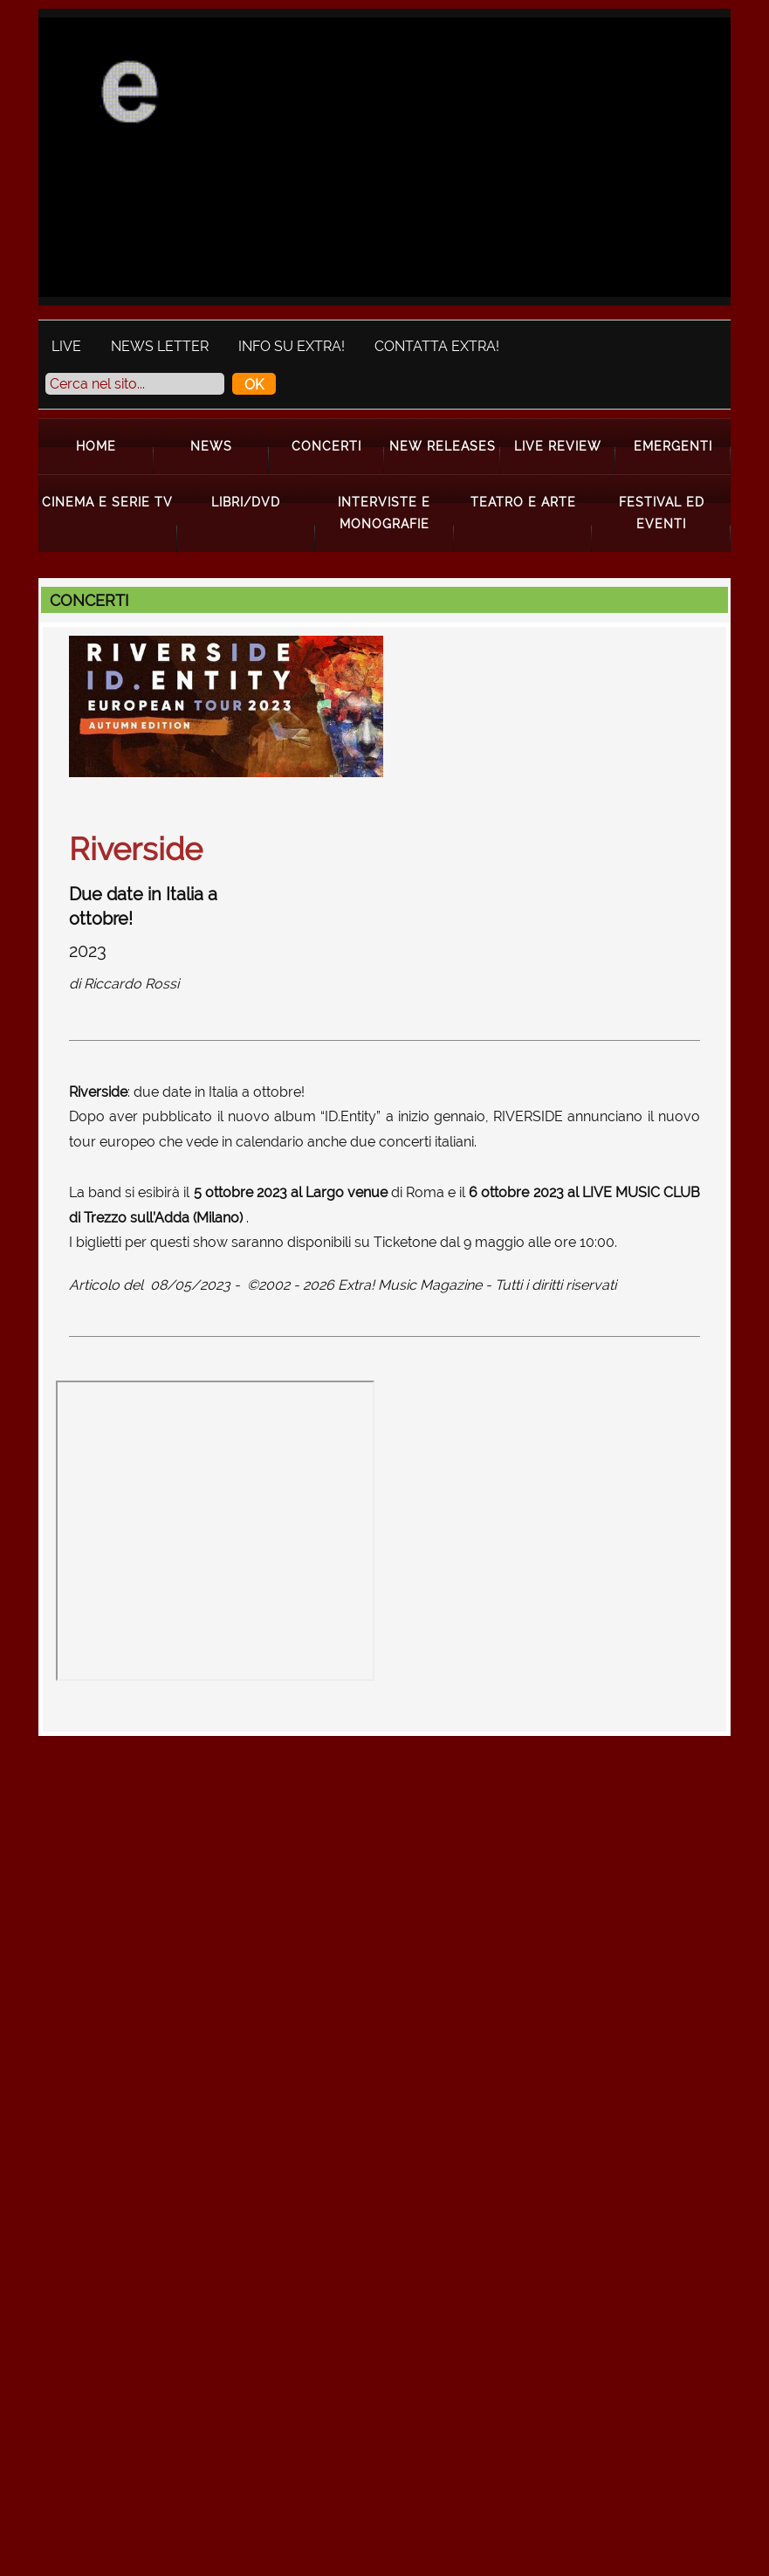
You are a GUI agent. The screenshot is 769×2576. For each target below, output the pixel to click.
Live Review (557, 445)
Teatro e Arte (523, 501)
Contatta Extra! (436, 346)
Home (96, 445)
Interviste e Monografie (384, 512)
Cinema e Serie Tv (107, 501)
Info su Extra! (291, 346)
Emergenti (673, 445)
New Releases (442, 445)
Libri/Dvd (245, 501)
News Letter (160, 346)
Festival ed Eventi (661, 512)
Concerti (326, 445)
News (211, 445)
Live (66, 346)
